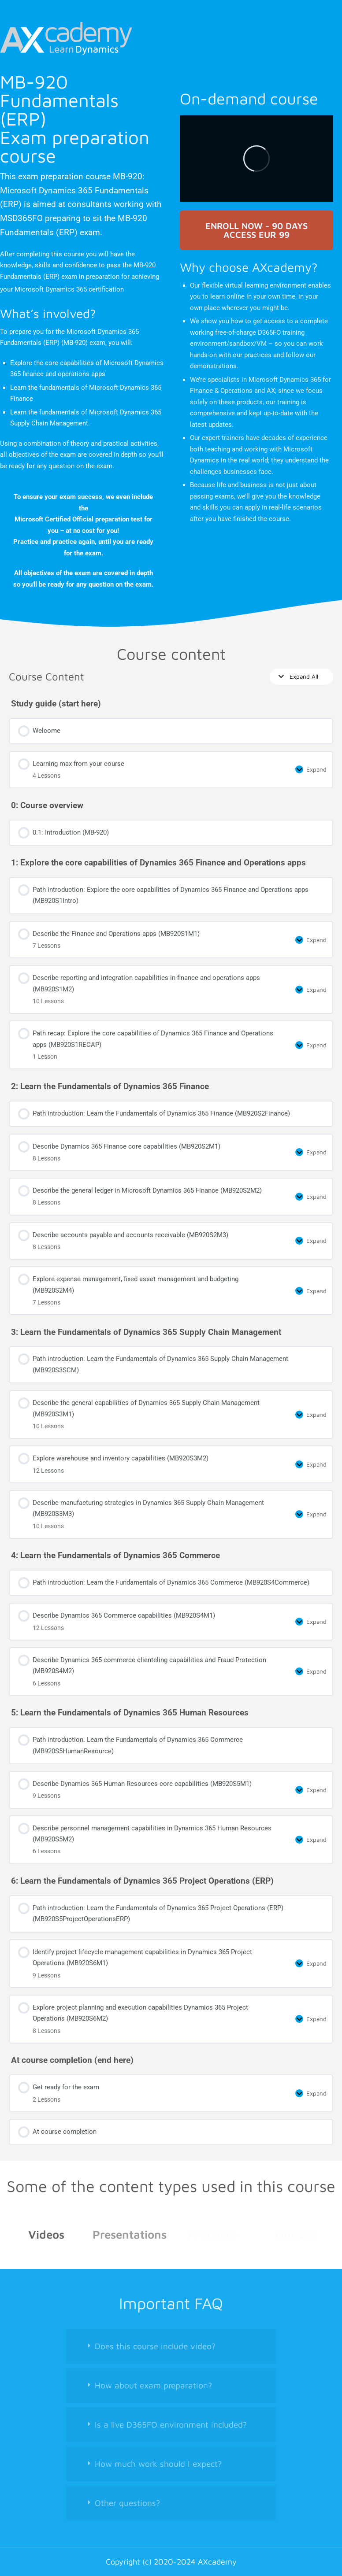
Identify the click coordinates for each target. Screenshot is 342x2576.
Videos (46, 2234)
